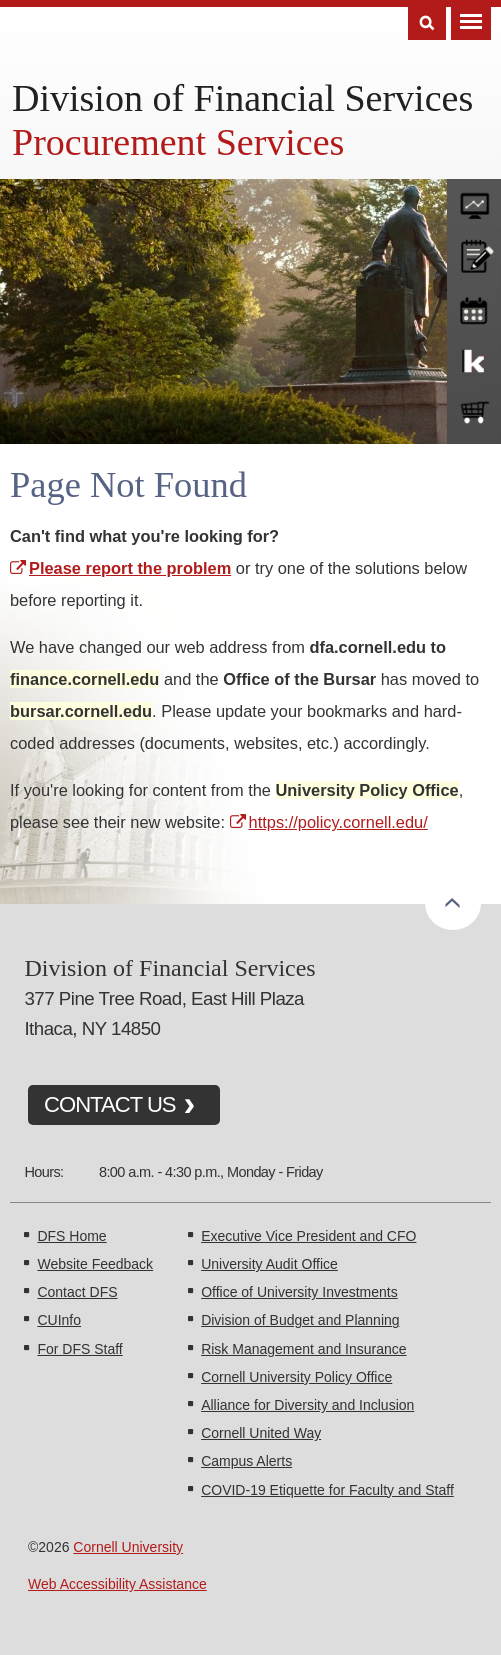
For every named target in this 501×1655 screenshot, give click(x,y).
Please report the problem (130, 568)
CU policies (474, 254)
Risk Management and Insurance (303, 1349)
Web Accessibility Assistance (117, 1584)
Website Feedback (95, 1264)
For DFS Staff (79, 1349)
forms (474, 201)
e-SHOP (474, 413)
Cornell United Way (261, 1433)
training (474, 307)
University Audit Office (269, 1264)
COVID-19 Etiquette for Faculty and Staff (327, 1490)
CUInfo (59, 1320)
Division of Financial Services (242, 98)
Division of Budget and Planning (300, 1320)
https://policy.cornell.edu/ (338, 822)
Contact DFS (77, 1292)
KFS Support (474, 360)
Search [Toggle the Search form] (427, 23)
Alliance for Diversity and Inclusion (307, 1405)
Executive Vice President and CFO (308, 1236)
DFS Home (71, 1236)
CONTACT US (110, 1104)
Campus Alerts (246, 1461)
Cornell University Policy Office (296, 1377)
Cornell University (128, 1547)
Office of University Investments (299, 1292)
